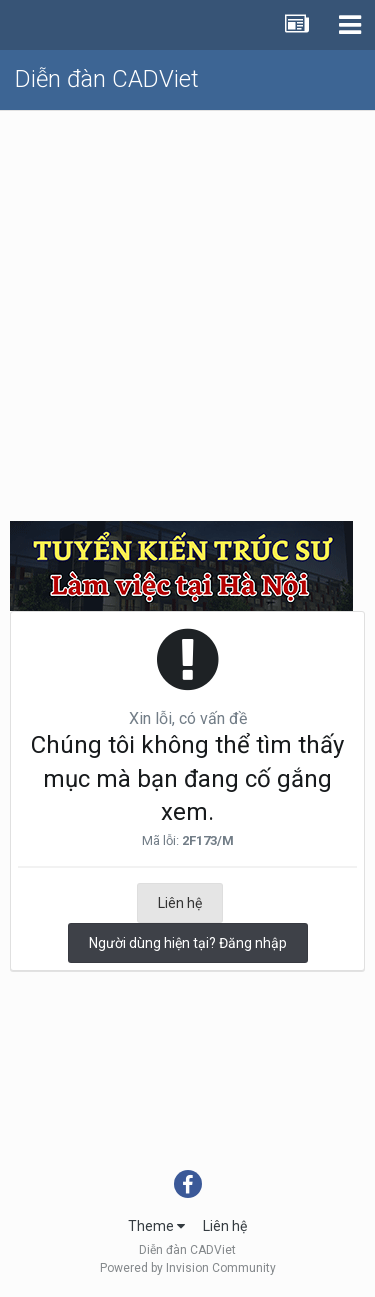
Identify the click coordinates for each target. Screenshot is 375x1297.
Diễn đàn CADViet (107, 79)
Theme (156, 1226)
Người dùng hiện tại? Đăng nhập (188, 943)
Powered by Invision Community (188, 1268)
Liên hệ (180, 903)
